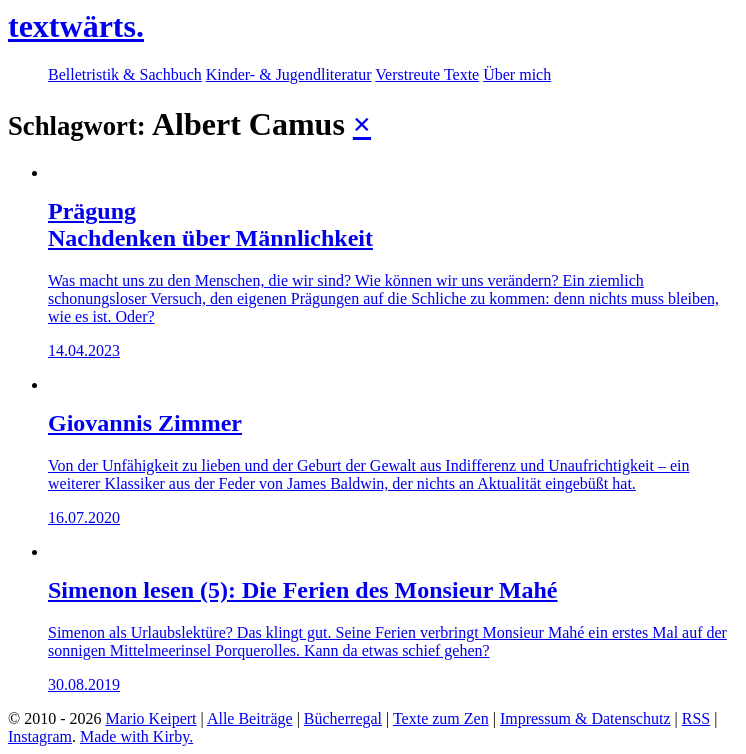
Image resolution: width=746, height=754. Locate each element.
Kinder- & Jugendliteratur (289, 74)
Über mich (517, 74)
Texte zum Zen (441, 718)
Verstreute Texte (427, 74)
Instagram (40, 736)
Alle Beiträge (250, 718)
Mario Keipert (150, 718)
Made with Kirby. (136, 736)
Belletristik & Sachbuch (125, 74)
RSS (696, 718)
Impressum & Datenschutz (585, 718)
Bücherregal (343, 718)
